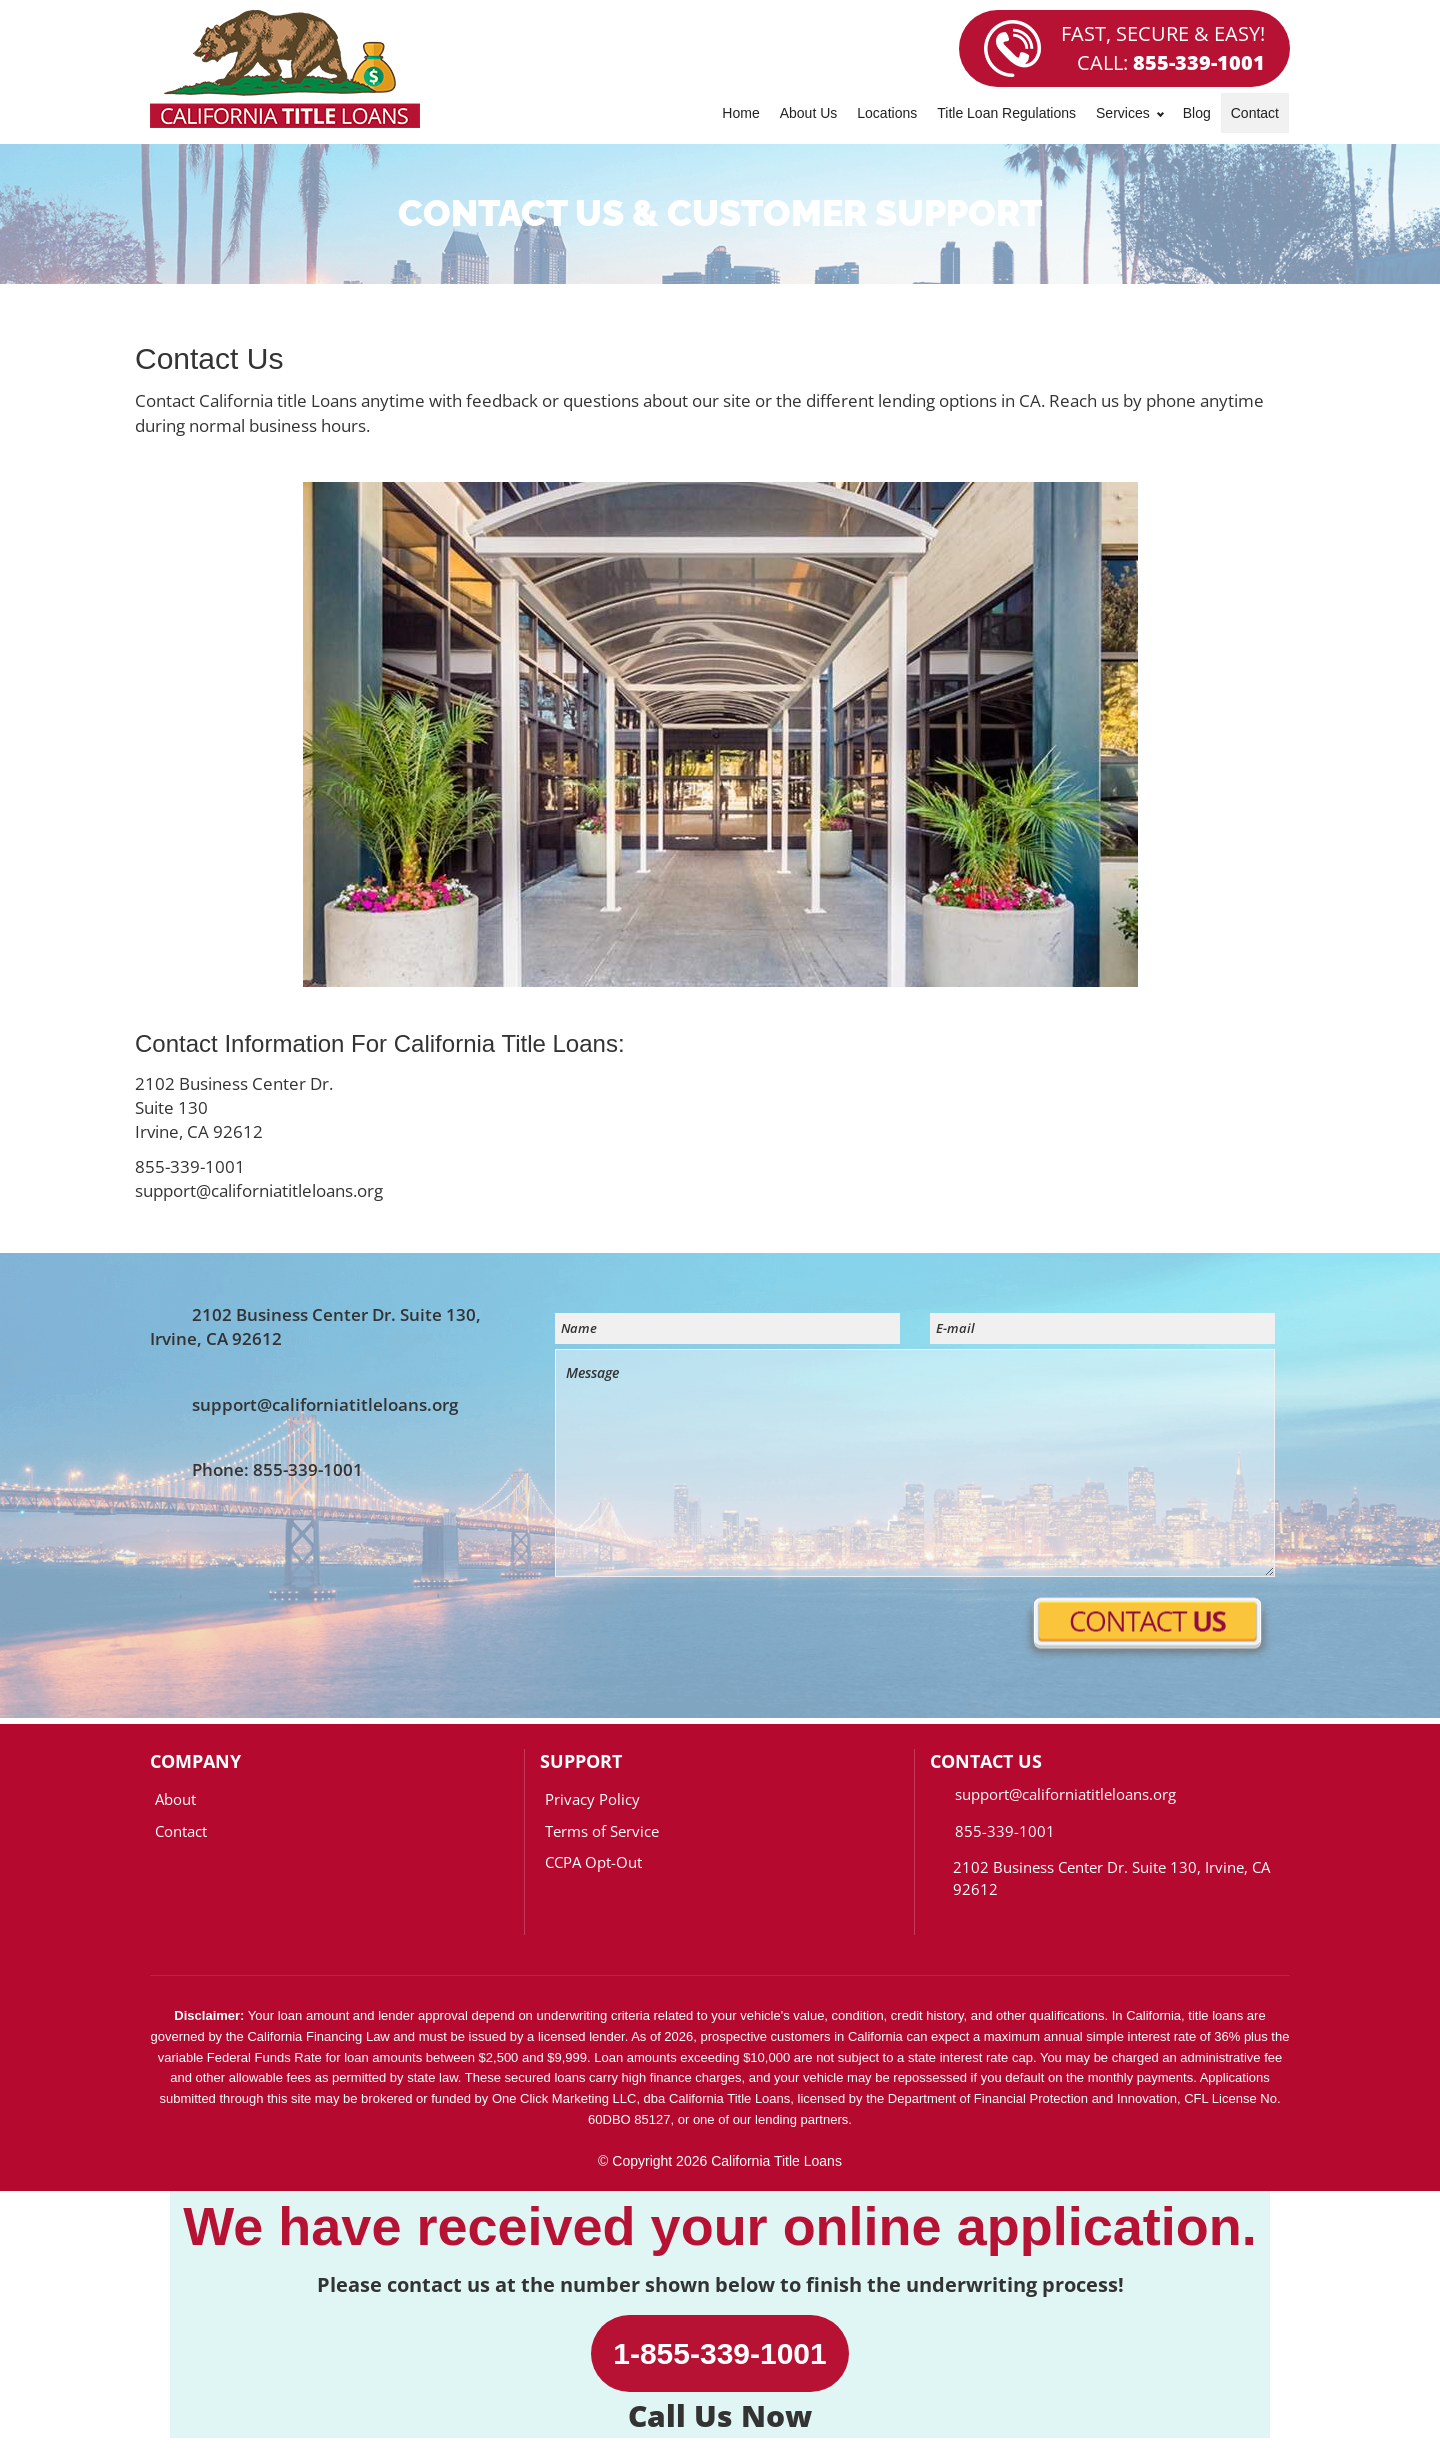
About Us (809, 113)
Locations (887, 113)
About (175, 1799)
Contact (1255, 113)
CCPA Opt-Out (593, 1862)
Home (740, 113)
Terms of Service (602, 1831)
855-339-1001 (1199, 62)
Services (1129, 113)
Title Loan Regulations (1006, 113)
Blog (1197, 113)
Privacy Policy (592, 1799)
